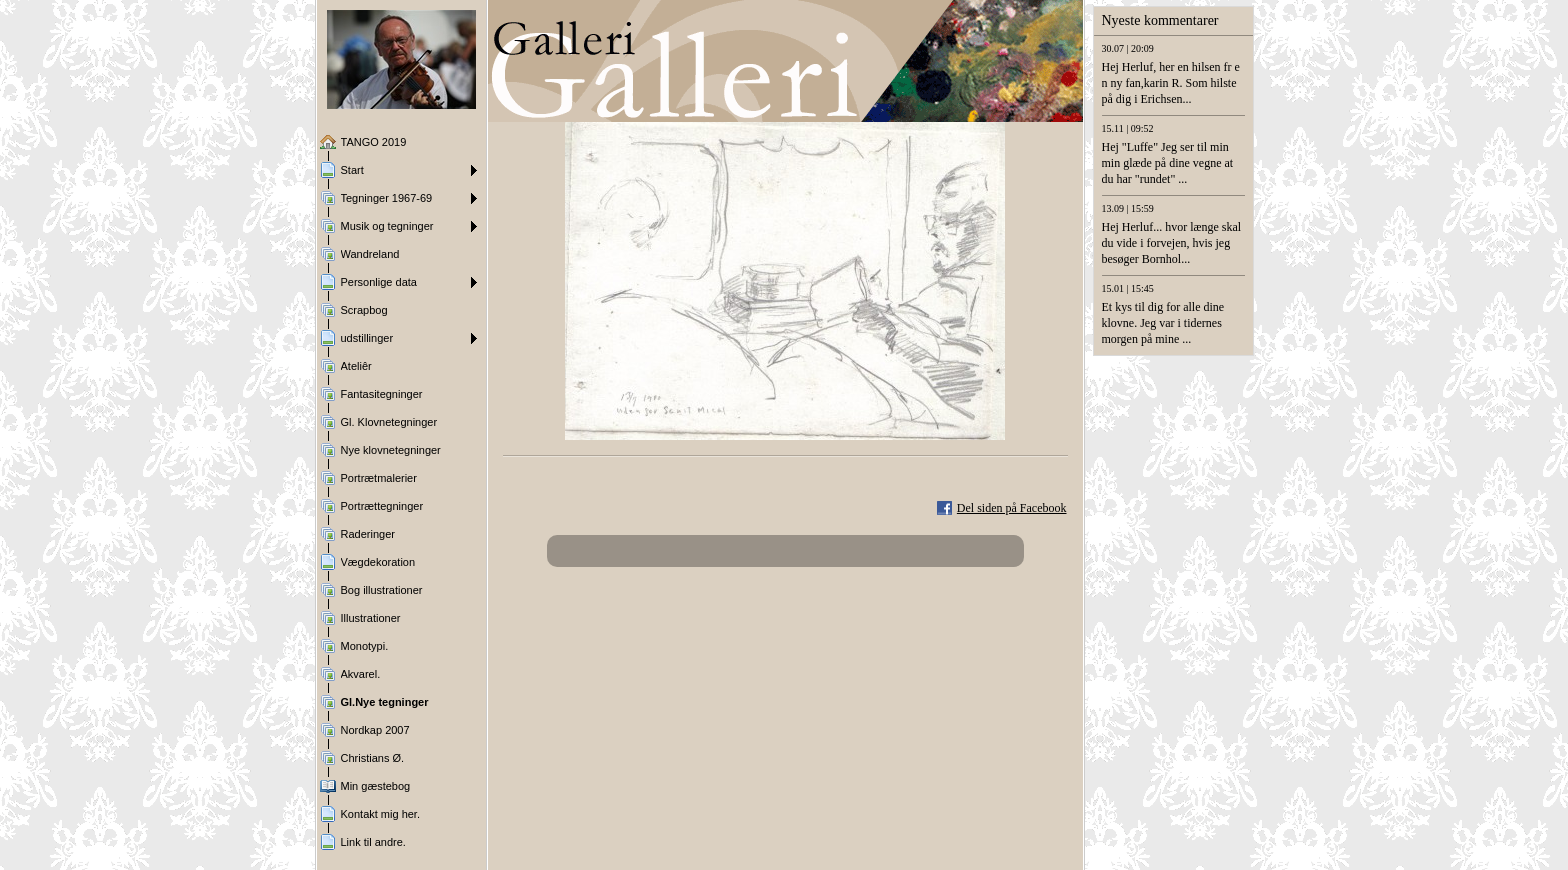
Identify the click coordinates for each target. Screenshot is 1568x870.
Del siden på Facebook (1012, 508)
